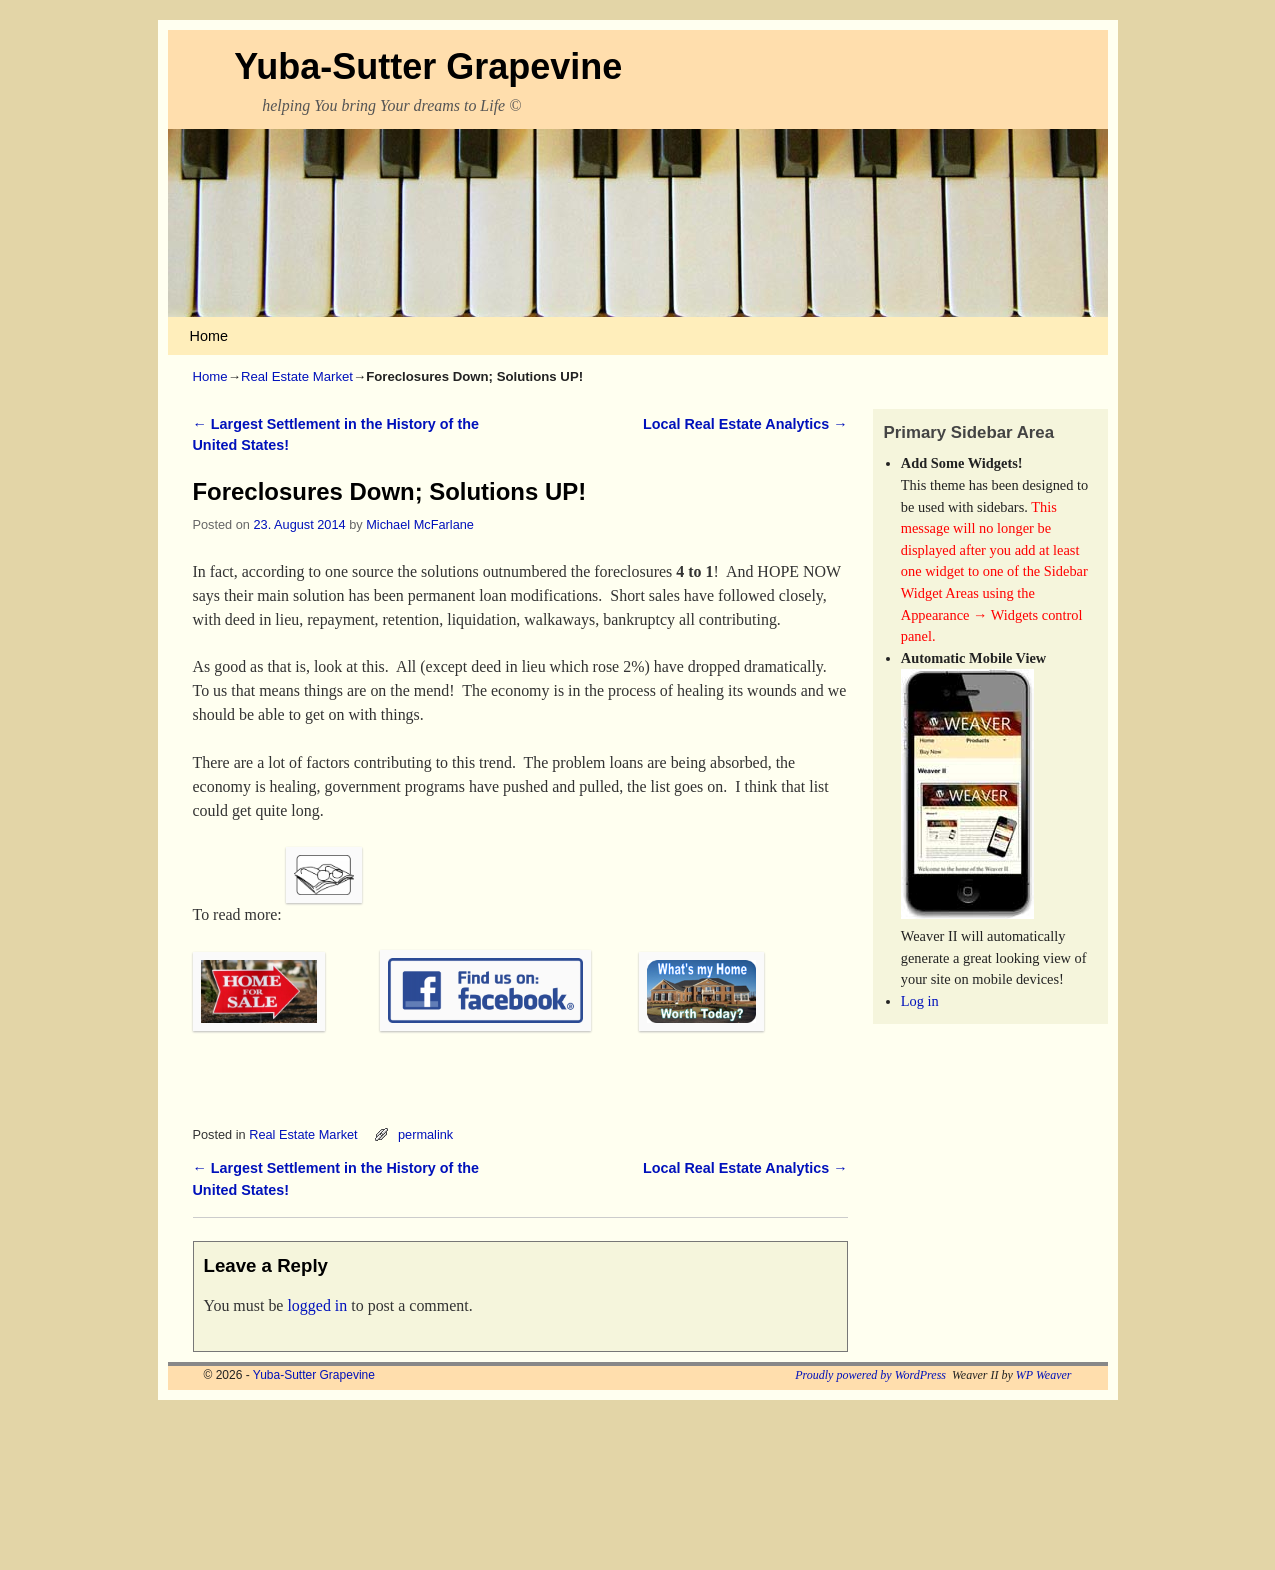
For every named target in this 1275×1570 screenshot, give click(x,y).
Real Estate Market (297, 376)
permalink (425, 1134)
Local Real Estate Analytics (745, 424)
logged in (317, 1305)
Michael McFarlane (420, 524)
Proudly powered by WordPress (870, 1375)
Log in (920, 1001)
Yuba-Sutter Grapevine (428, 66)
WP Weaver (1044, 1375)
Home (209, 336)
